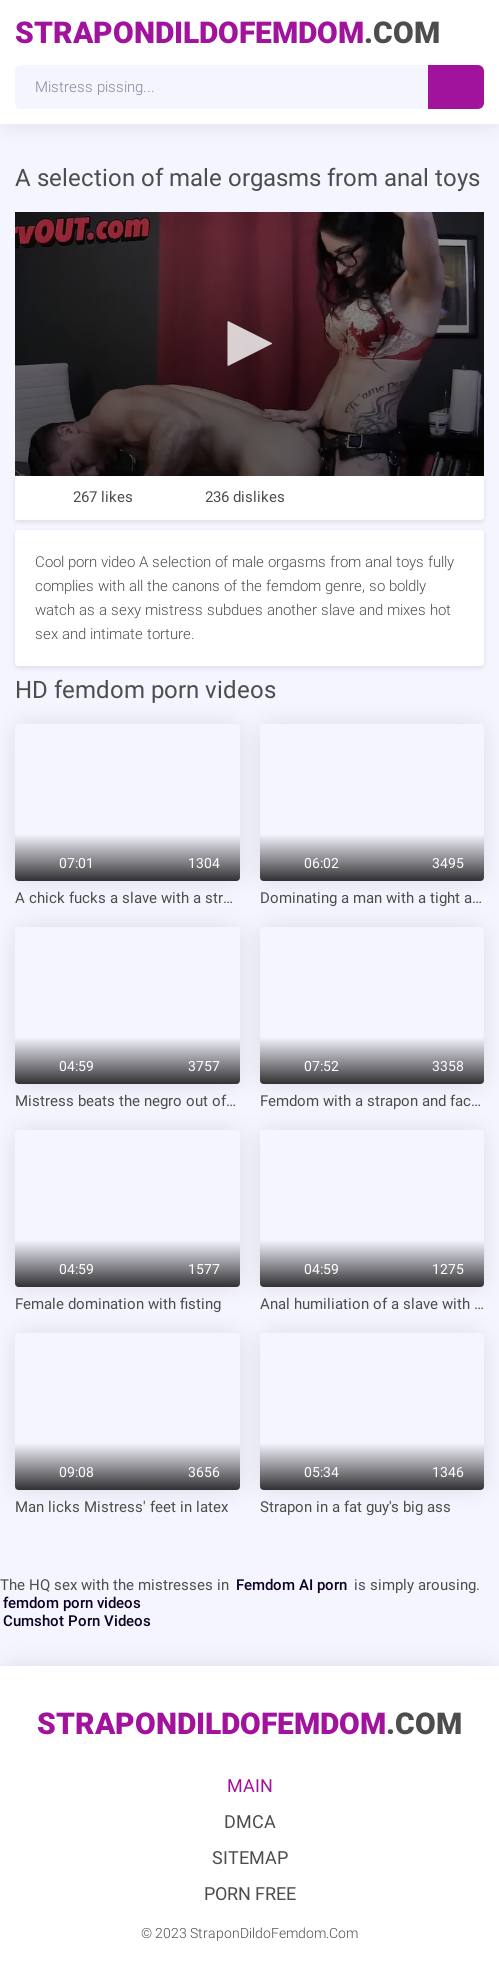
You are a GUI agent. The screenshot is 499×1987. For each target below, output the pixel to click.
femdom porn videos (72, 1603)
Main (250, 1785)
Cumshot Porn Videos (77, 1621)
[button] (249, 342)
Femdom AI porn (291, 1585)
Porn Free (250, 1893)
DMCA (250, 1821)
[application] (249, 344)
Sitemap (250, 1857)
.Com (227, 32)
